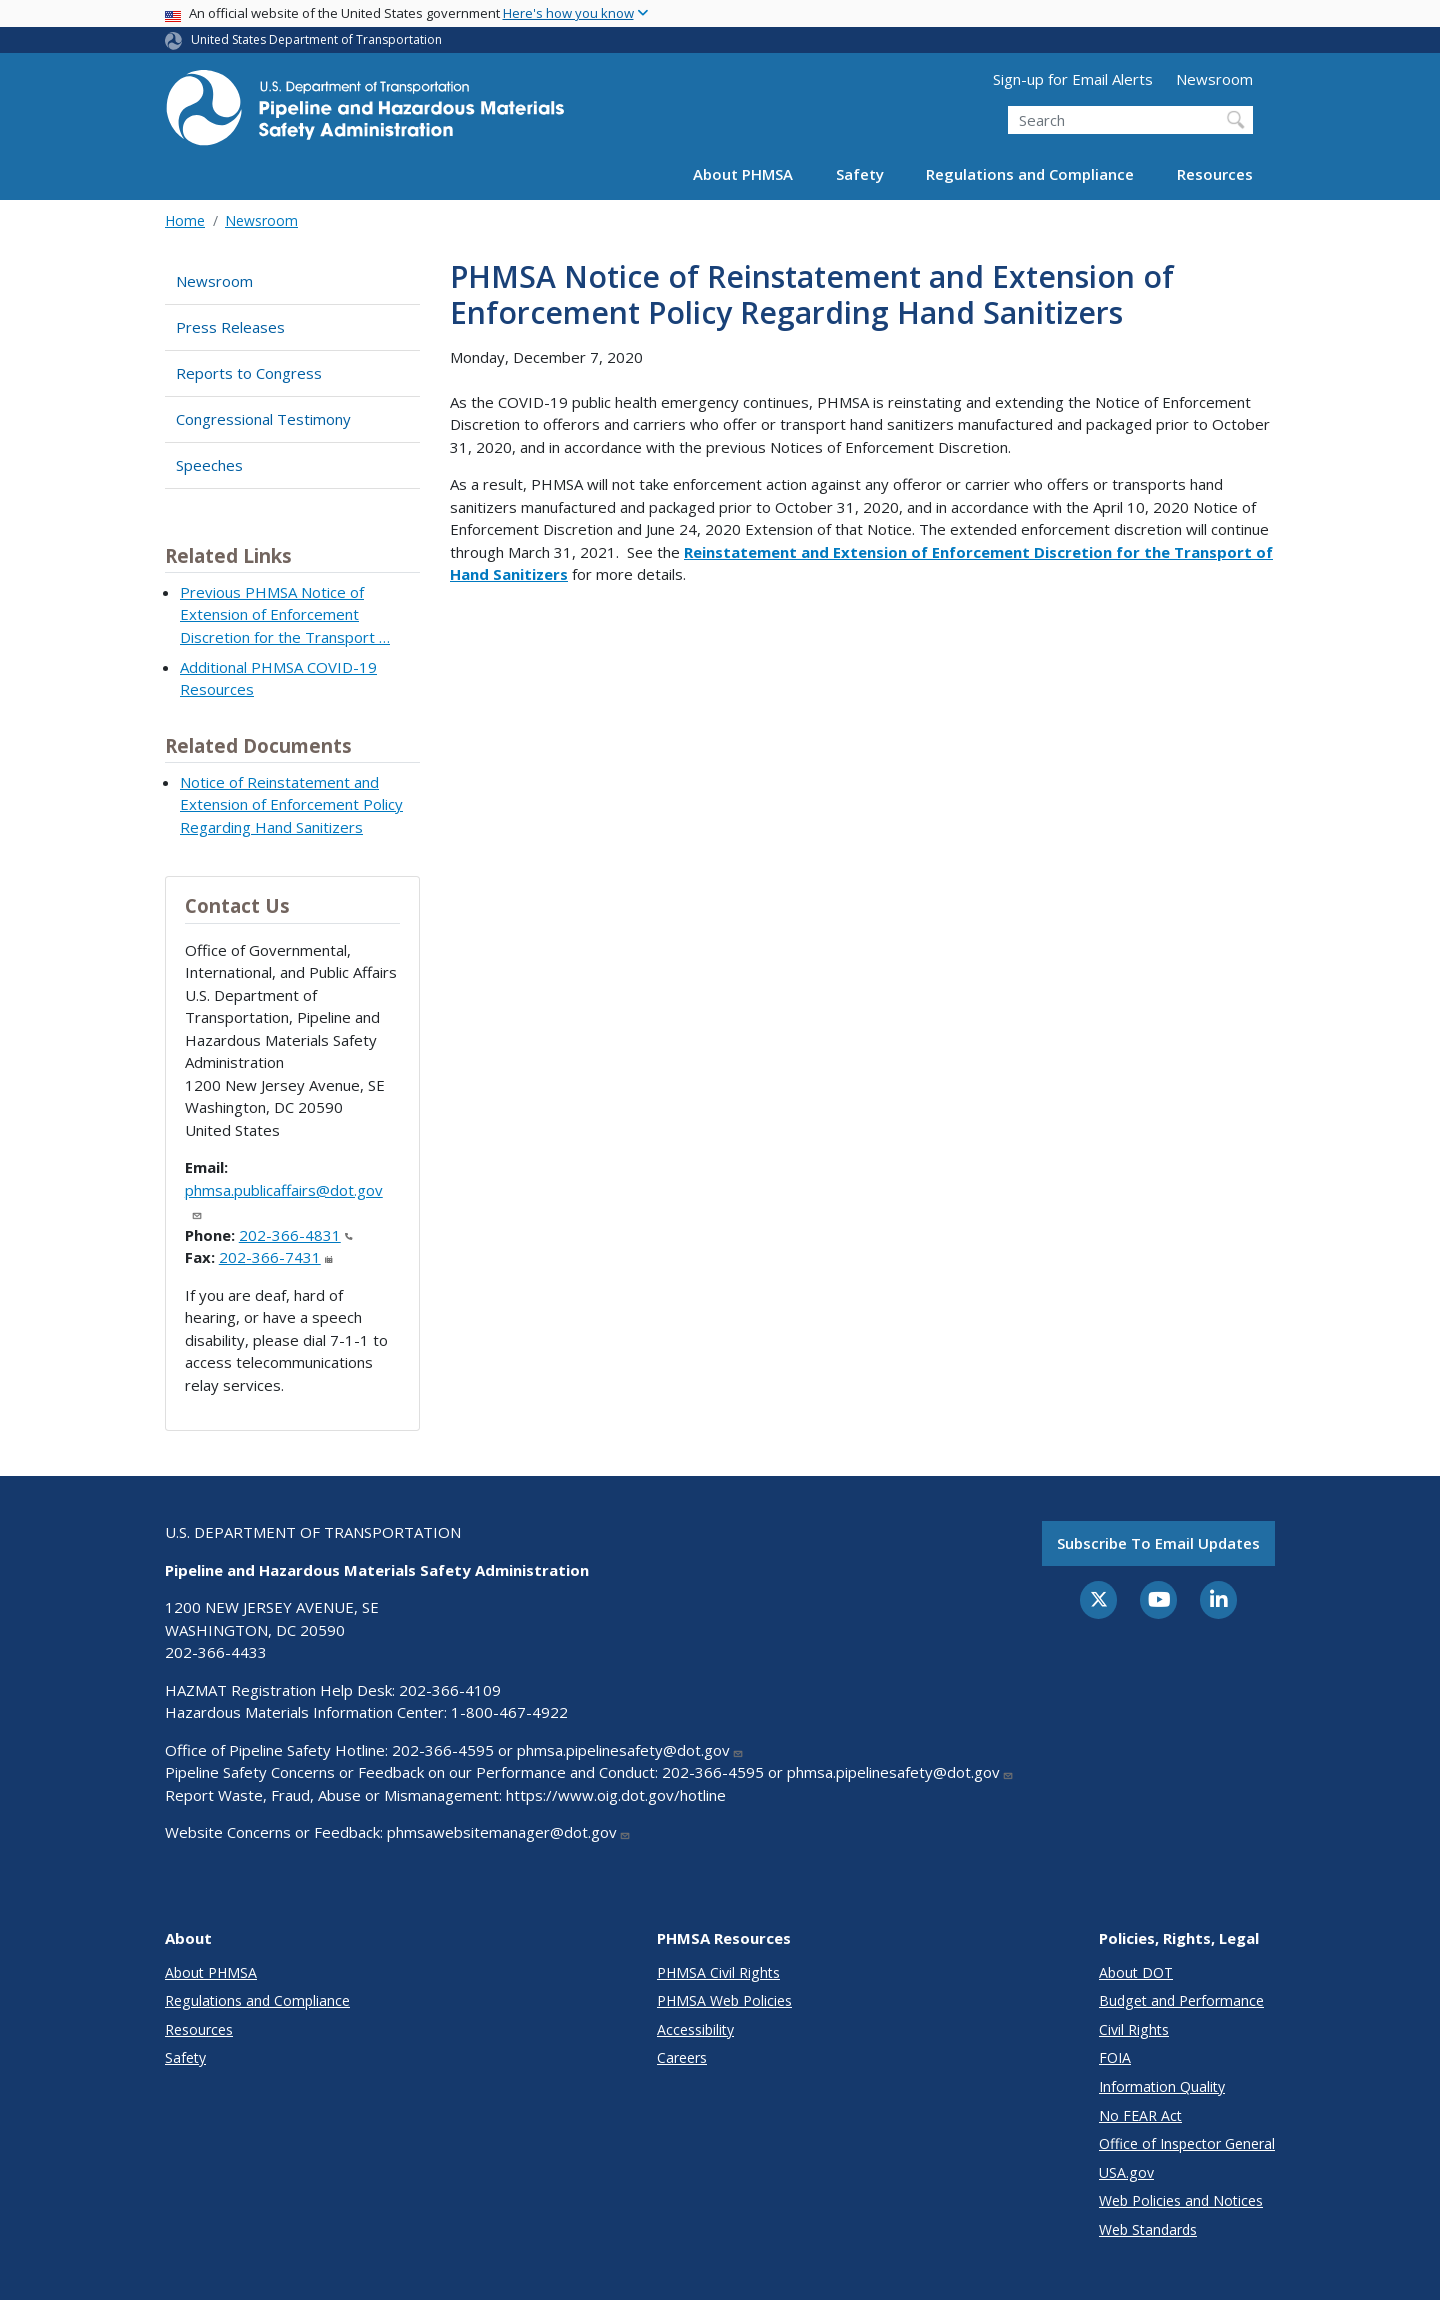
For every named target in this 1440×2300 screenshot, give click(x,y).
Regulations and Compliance (1030, 174)
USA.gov (1126, 2172)
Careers (682, 2057)
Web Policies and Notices (1181, 2200)
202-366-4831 (296, 1235)
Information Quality (1162, 2086)
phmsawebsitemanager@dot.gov (509, 1832)
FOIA (1115, 2057)
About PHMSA (743, 174)
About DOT (1136, 1972)
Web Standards (1148, 2229)
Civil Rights (1134, 2029)
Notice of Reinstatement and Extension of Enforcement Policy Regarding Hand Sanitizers (291, 804)
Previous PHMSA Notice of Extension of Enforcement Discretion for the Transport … (285, 614)
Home (185, 220)
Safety (860, 174)
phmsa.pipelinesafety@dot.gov (630, 1750)
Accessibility (695, 2029)
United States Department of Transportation (316, 39)
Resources (1215, 174)
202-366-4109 (450, 1690)
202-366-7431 (276, 1257)
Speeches (209, 465)
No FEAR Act (1140, 2115)
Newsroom (1214, 79)
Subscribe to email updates (1158, 1543)
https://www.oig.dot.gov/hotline (616, 1795)
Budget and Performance (1181, 2000)
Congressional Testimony (263, 419)
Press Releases (230, 327)
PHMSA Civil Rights (718, 1972)
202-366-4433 (216, 1652)
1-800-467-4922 (509, 1712)
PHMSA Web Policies (724, 2000)
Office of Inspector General (1187, 2143)
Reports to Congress (249, 373)
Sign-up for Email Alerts (1073, 79)
